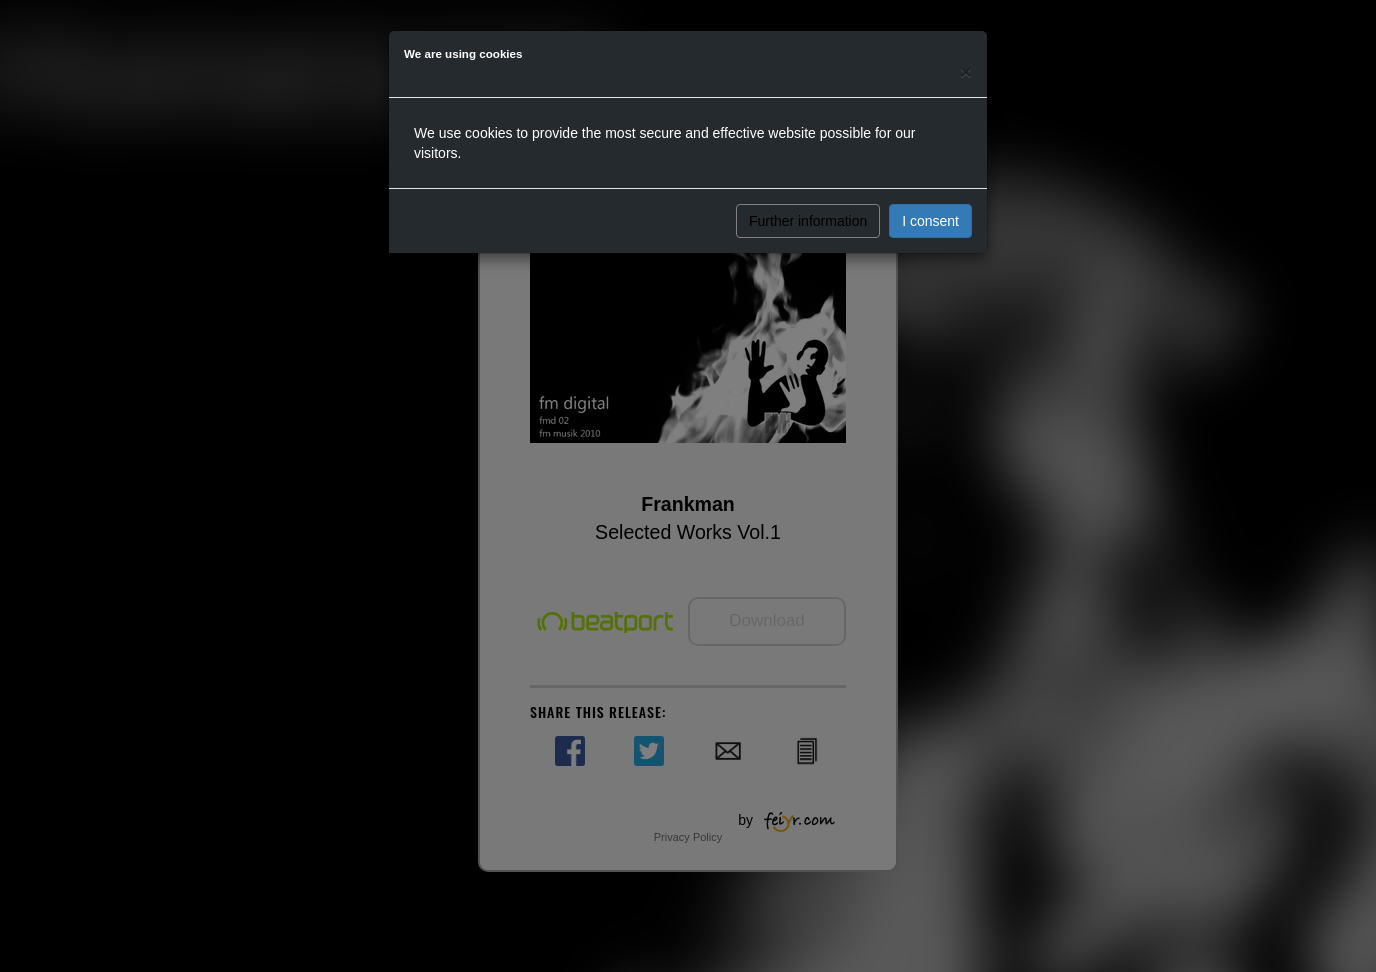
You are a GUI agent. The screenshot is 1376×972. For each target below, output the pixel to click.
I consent (930, 221)
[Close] (966, 71)
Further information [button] (808, 221)
